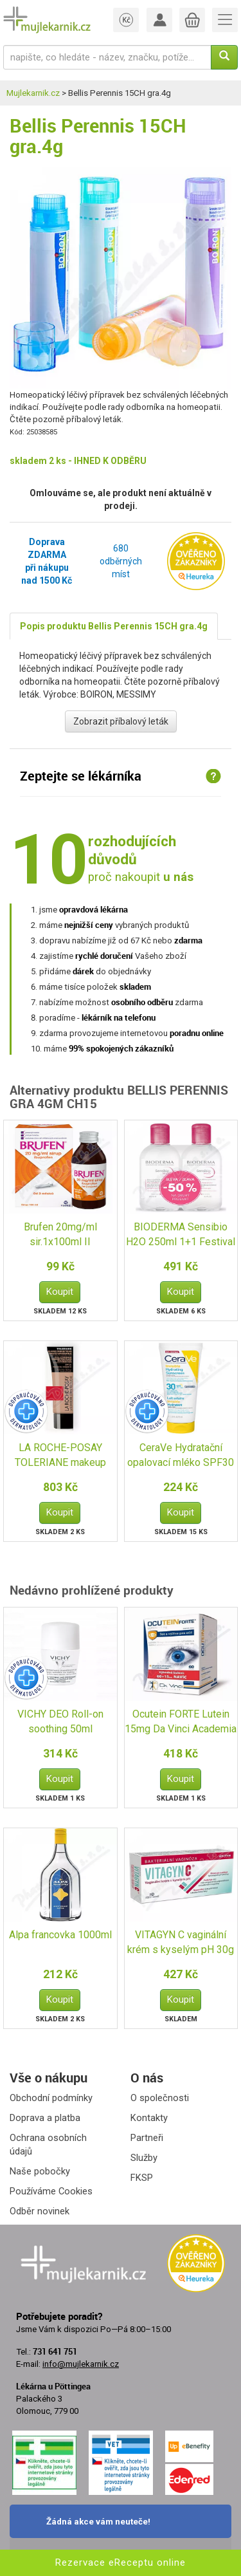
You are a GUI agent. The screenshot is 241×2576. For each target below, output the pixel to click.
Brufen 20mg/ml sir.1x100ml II (60, 1234)
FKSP (141, 2177)
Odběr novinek (39, 2211)
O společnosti (159, 2098)
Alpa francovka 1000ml (60, 1935)
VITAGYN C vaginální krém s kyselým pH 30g (180, 1942)
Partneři (146, 2138)
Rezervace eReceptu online (120, 2562)
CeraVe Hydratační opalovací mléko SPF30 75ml (180, 1455)
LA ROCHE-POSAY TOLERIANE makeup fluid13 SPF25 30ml (60, 1455)
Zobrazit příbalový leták (120, 721)
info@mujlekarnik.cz (80, 2364)
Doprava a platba (45, 2118)
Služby (143, 2158)
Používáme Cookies (51, 2191)
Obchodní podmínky (51, 2098)
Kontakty (149, 2118)
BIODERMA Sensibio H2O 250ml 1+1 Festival (180, 1234)
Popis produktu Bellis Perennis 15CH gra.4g (114, 626)
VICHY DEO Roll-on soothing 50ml (60, 1721)
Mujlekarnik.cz (33, 93)
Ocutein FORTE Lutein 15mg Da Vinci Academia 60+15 (181, 1722)
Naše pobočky (40, 2171)
